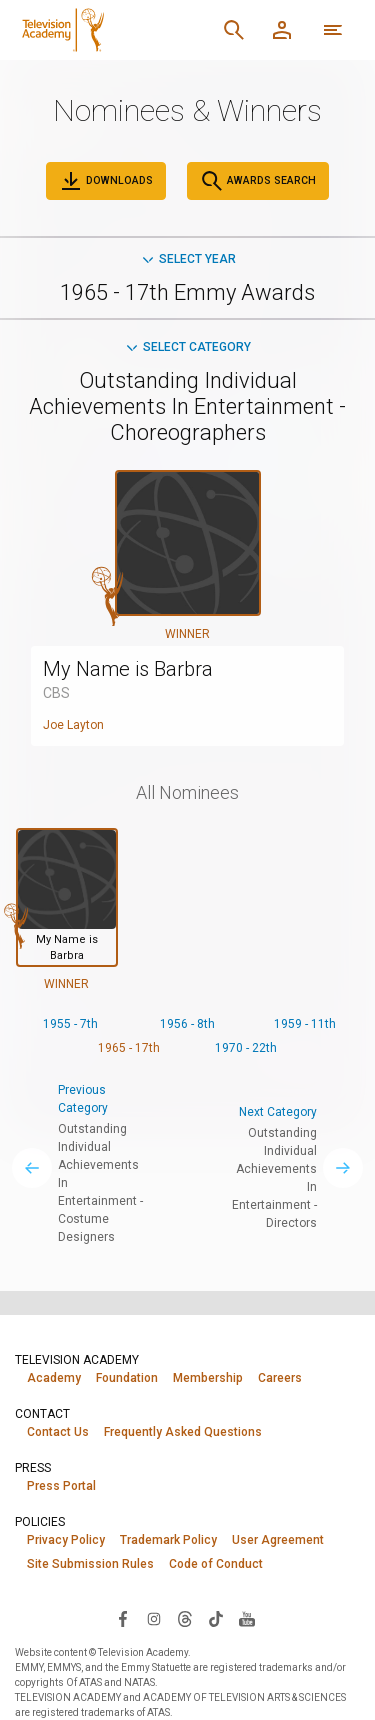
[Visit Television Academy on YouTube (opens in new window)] (247, 1618)
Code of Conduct (216, 1564)
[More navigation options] (333, 30)
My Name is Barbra (128, 669)
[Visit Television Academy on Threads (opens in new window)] (185, 1618)
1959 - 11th (305, 1024)
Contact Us (58, 1432)
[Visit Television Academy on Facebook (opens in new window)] (123, 1618)
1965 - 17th (129, 1048)
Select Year (188, 259)
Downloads (106, 181)
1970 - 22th (246, 1048)
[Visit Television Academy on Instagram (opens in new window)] (154, 1618)
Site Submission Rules (90, 1564)
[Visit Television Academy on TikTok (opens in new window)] (216, 1618)
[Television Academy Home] (112, 30)
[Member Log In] (282, 30)
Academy (54, 1378)
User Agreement (278, 1540)
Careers (280, 1378)
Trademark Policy (168, 1540)
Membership (208, 1378)
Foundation (127, 1378)
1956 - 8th (187, 1024)
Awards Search (258, 181)
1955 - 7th (70, 1024)
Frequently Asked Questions (183, 1432)
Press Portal (61, 1486)
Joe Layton (73, 725)
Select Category (187, 347)
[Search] (234, 30)
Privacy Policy (66, 1540)
